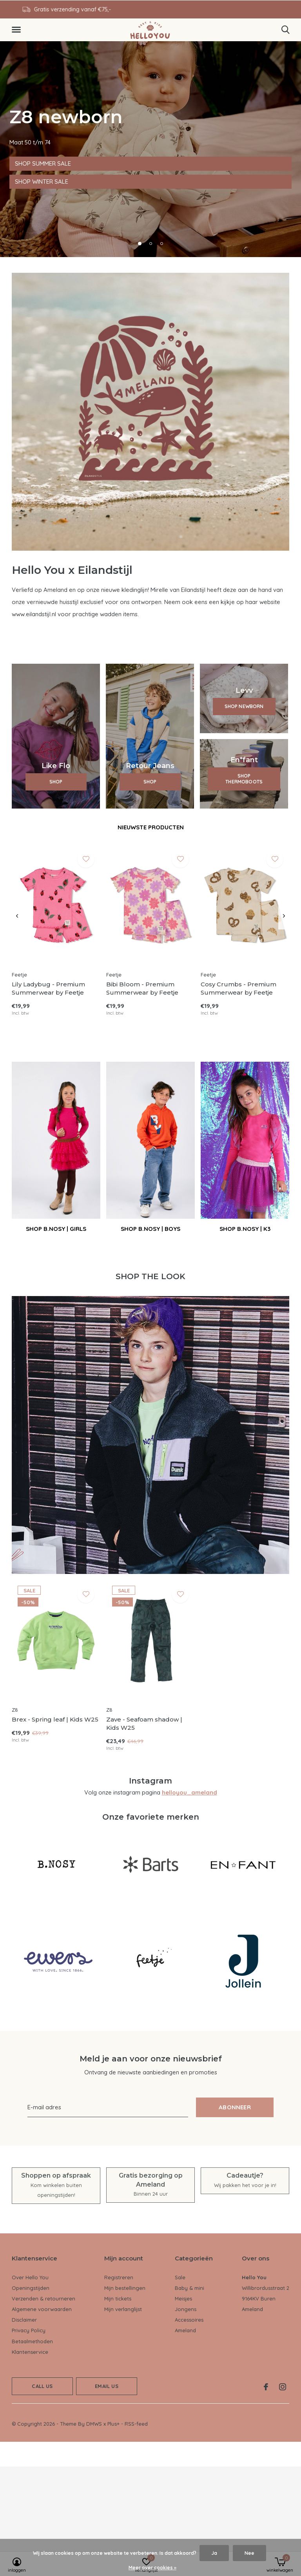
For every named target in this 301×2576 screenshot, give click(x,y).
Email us (106, 2386)
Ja (214, 2553)
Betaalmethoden (32, 2341)
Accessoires (189, 2320)
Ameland (185, 2330)
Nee (249, 2553)
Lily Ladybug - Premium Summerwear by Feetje (48, 988)
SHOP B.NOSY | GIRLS (56, 1228)
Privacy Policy (28, 2330)
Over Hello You (30, 2277)
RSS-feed (136, 2424)
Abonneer (235, 2107)
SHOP (56, 782)
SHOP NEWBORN (244, 706)
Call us (42, 2386)
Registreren (118, 2277)
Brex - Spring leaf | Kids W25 (55, 1719)
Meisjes (183, 2298)
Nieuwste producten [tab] (151, 827)
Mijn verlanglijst (123, 2309)
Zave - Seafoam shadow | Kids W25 (144, 1723)
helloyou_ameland (189, 1792)
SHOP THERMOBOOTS (244, 778)
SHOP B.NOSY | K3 (244, 1228)
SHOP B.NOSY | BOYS (150, 1228)
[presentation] (17, 916)
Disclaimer (24, 2320)
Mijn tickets (117, 2298)
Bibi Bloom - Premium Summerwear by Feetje (142, 988)
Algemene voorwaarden (42, 2309)
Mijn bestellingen (124, 2288)
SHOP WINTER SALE (41, 181)
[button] (18, 29)
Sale (180, 2277)
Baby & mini (189, 2288)
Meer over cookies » (152, 2568)
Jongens (185, 2309)
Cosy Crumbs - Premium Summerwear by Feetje (238, 988)
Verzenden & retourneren (43, 2298)
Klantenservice (30, 2352)
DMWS (94, 2424)
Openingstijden (30, 2288)
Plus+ (113, 2424)
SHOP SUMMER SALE (43, 163)
